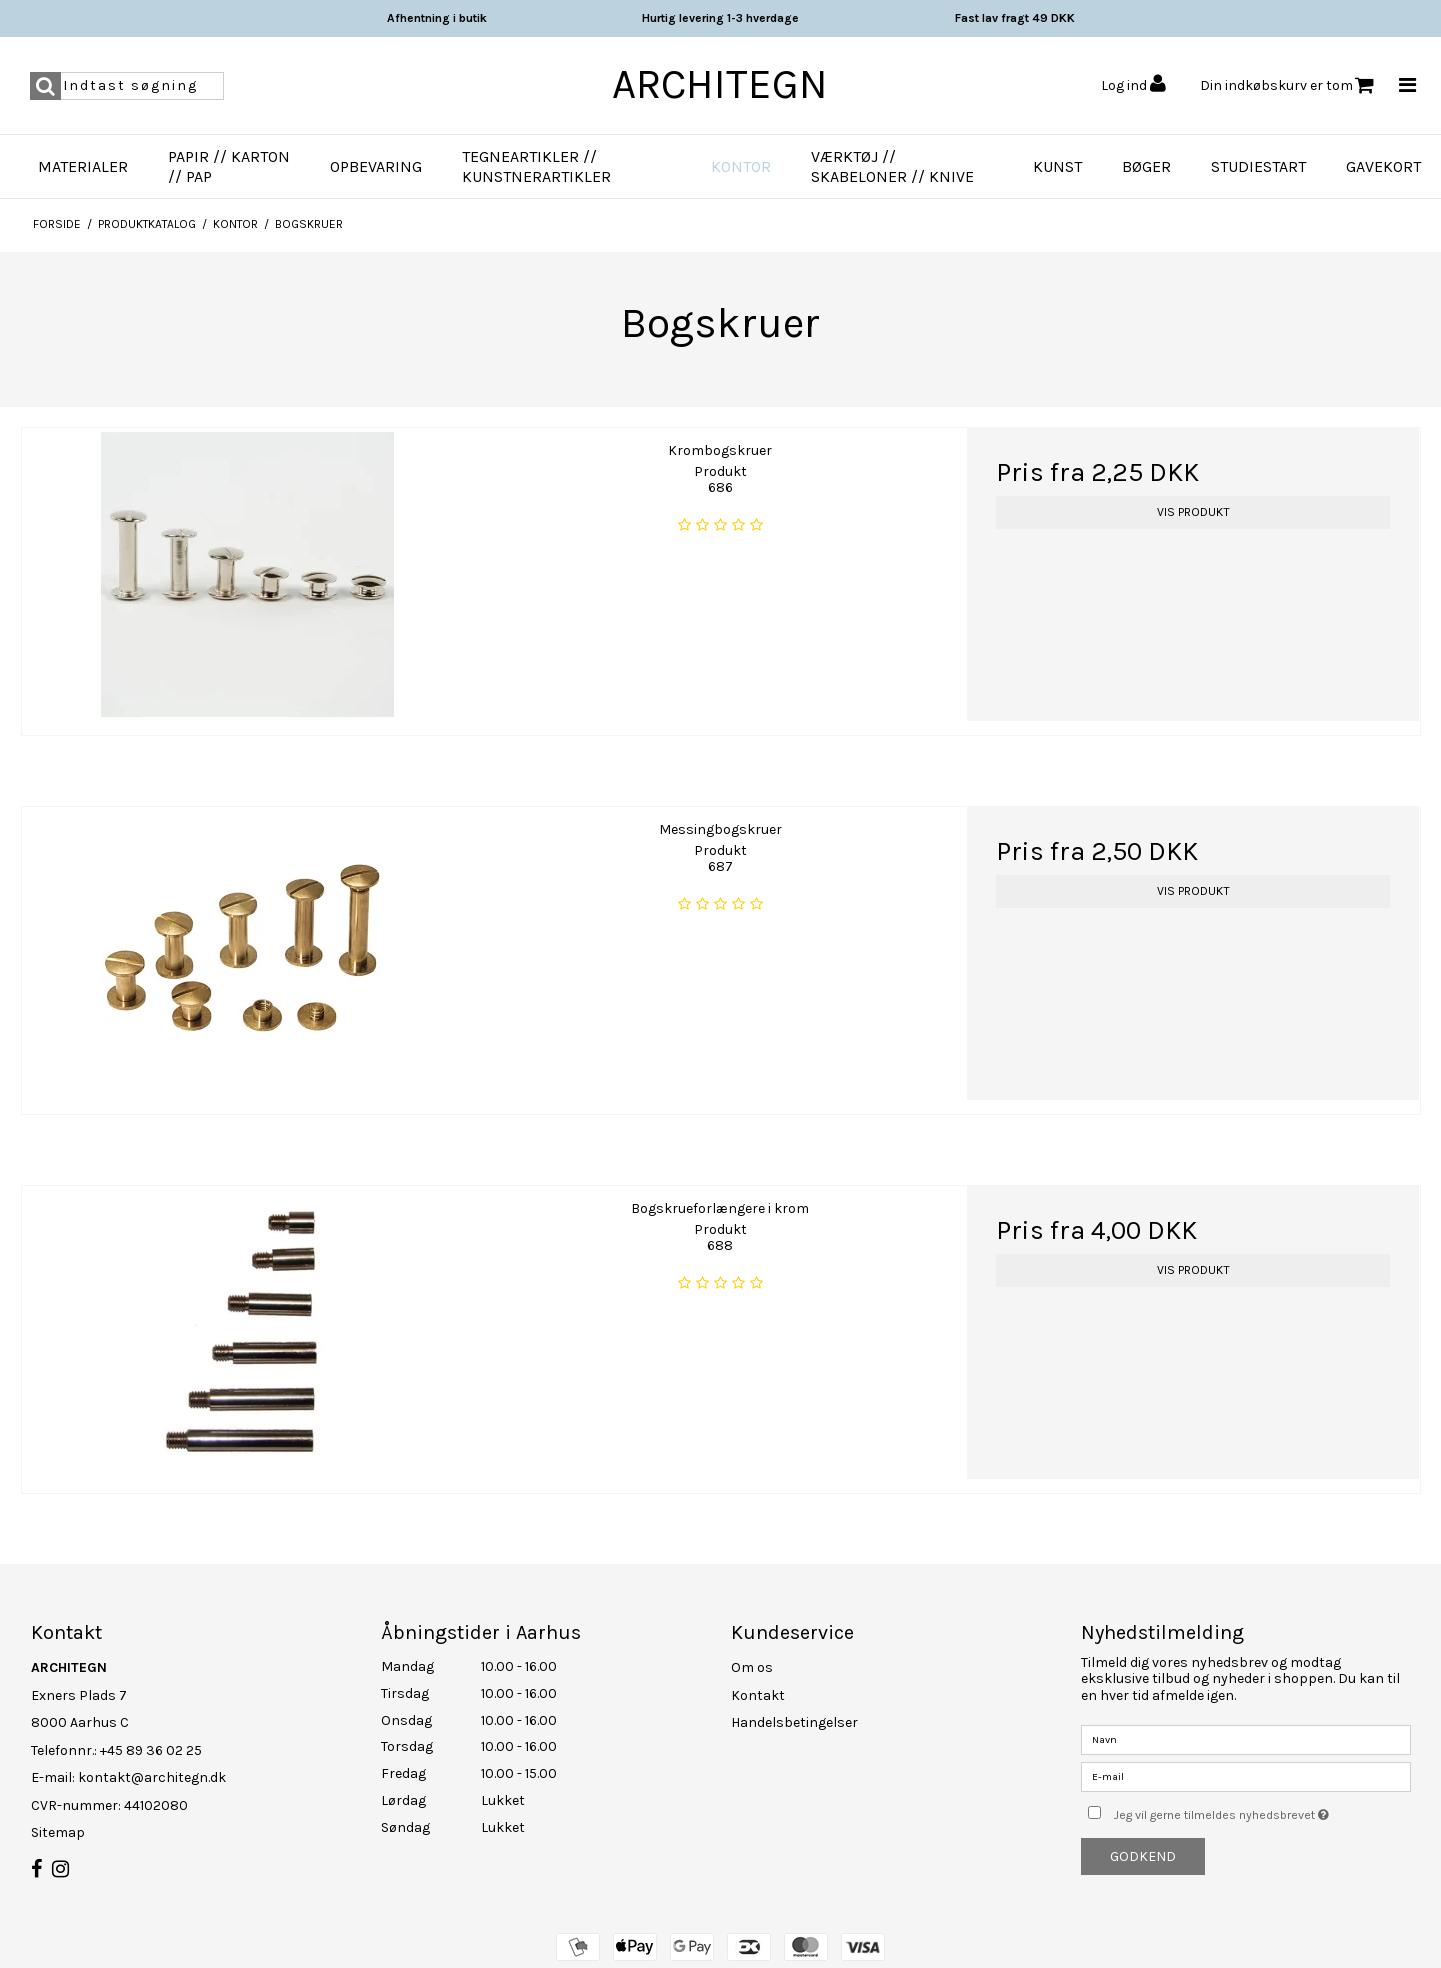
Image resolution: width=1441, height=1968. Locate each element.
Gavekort (1383, 166)
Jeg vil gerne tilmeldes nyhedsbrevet (1262, 1810)
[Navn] (1246, 1738)
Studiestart (1258, 166)
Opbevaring (376, 166)
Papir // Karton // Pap (229, 166)
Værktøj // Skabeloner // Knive (892, 166)
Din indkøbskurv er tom (1287, 85)
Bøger (1146, 166)
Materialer (83, 166)
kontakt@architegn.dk (152, 1777)
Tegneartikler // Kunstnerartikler (536, 166)
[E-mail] (1246, 1775)
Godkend (1143, 1856)
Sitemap (58, 1832)
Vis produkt (1193, 512)
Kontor (741, 166)
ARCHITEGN (720, 84)
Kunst (1057, 166)
